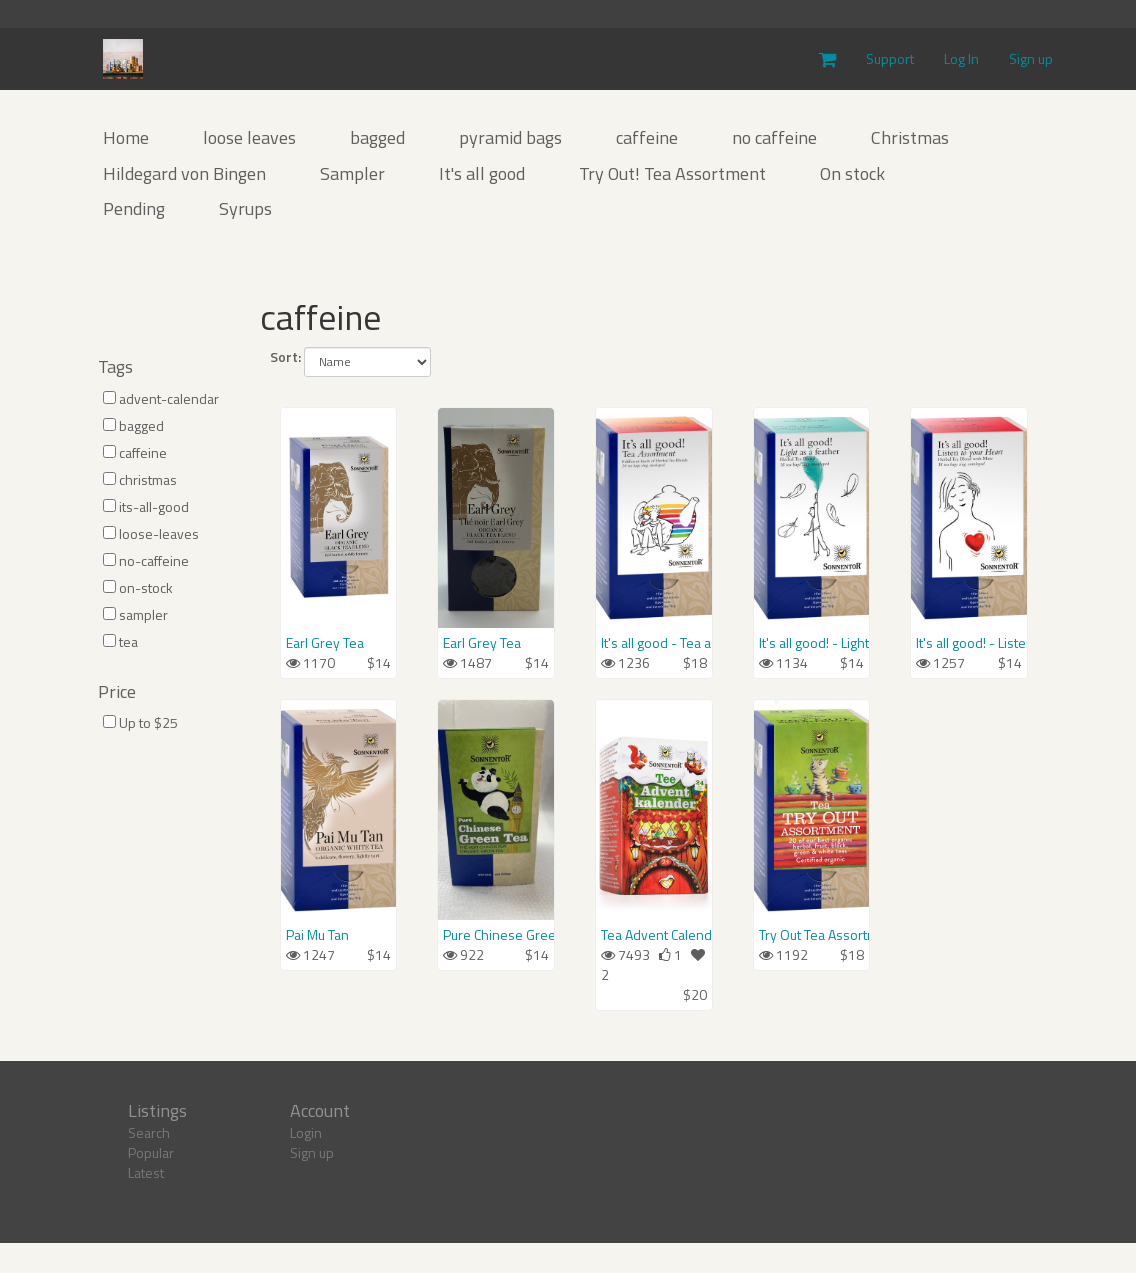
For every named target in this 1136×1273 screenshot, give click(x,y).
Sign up (1031, 58)
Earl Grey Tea (325, 643)
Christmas (910, 137)
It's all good (482, 173)
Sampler (352, 173)
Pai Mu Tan (317, 935)
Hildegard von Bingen (184, 173)
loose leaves (249, 137)
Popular (151, 1152)
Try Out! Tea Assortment (672, 173)
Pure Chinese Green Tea (496, 935)
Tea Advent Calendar (654, 935)
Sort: (285, 357)
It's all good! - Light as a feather (812, 643)
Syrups (245, 208)
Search (149, 1132)
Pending (134, 208)
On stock (852, 173)
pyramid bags (510, 137)
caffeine (647, 137)
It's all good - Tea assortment (654, 643)
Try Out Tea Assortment (812, 935)
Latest (146, 1172)
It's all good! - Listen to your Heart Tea (969, 643)
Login (306, 1132)
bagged (377, 137)
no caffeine (774, 137)
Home (126, 137)
